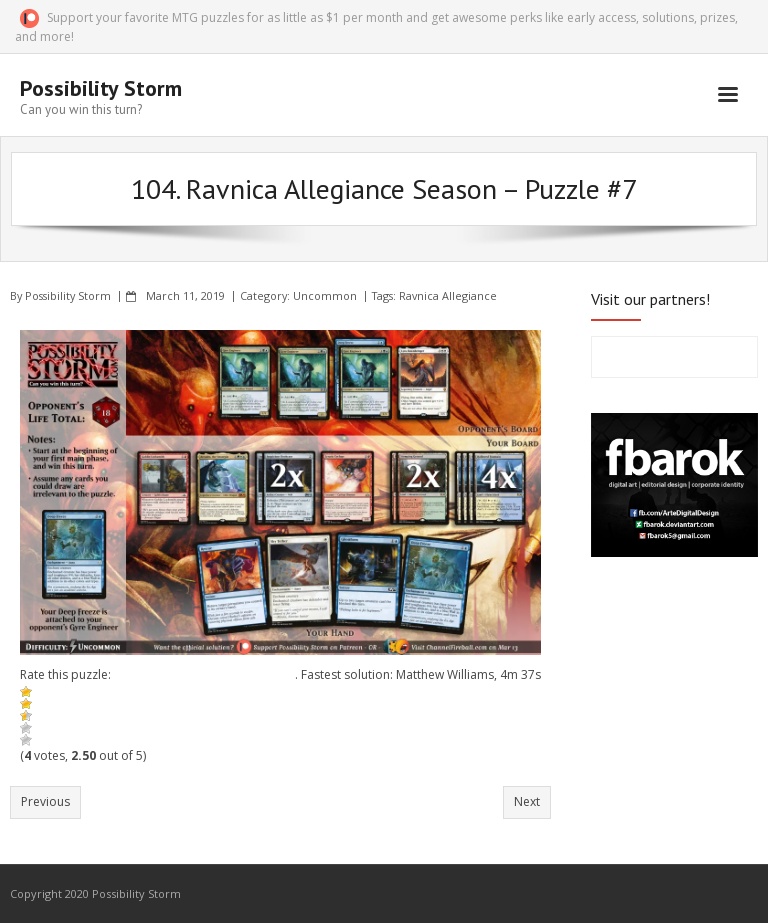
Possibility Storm (68, 295)
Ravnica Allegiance (448, 295)
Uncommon (325, 295)
